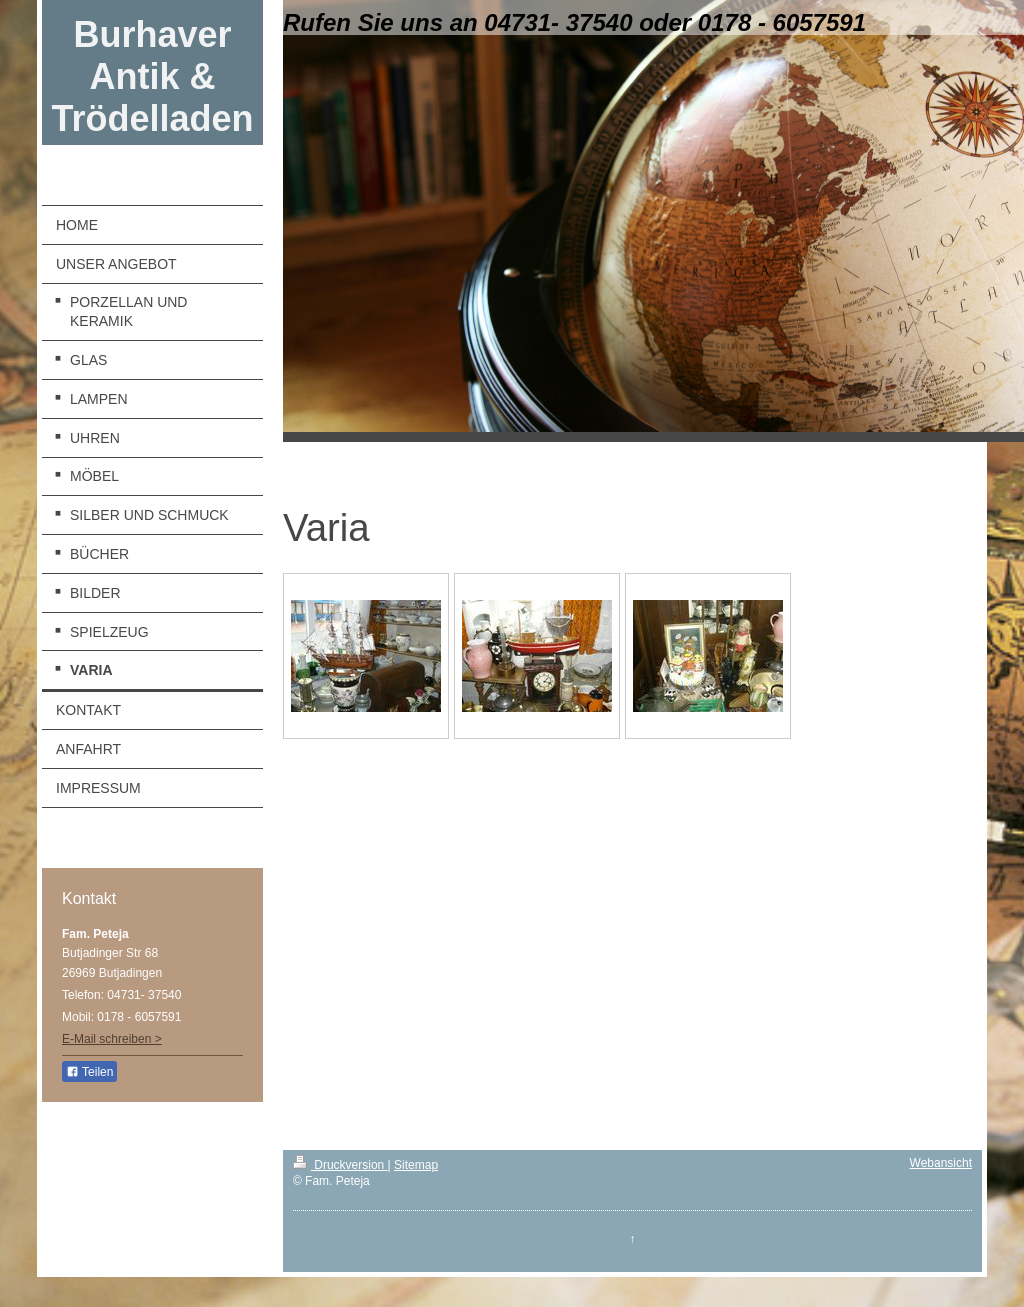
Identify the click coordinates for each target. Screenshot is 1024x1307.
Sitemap (416, 1165)
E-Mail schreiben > (112, 1039)
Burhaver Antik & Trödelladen (152, 76)
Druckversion (340, 1165)
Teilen (89, 1072)
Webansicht (941, 1163)
